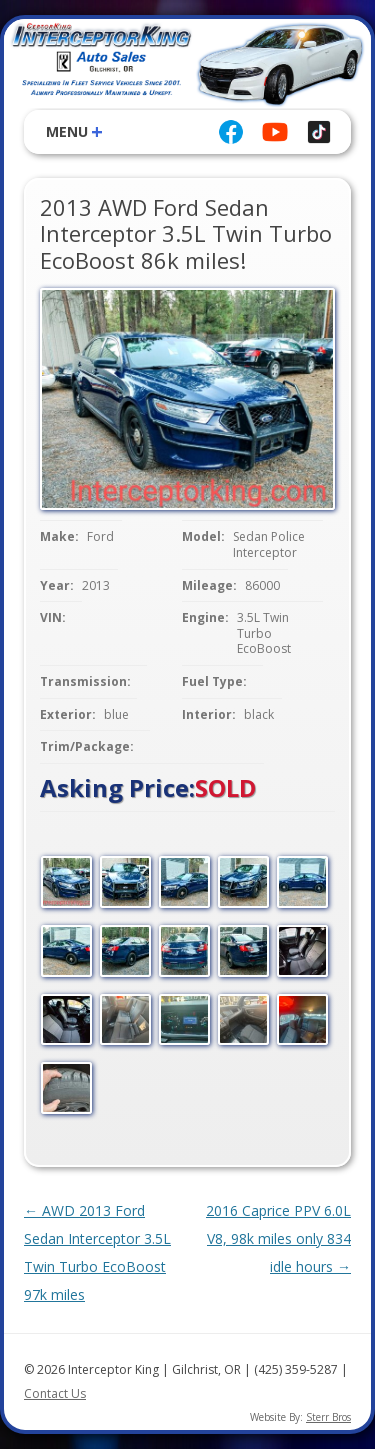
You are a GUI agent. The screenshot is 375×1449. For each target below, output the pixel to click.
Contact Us (55, 1393)
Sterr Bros (328, 1417)
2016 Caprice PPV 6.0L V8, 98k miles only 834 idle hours (278, 1238)
